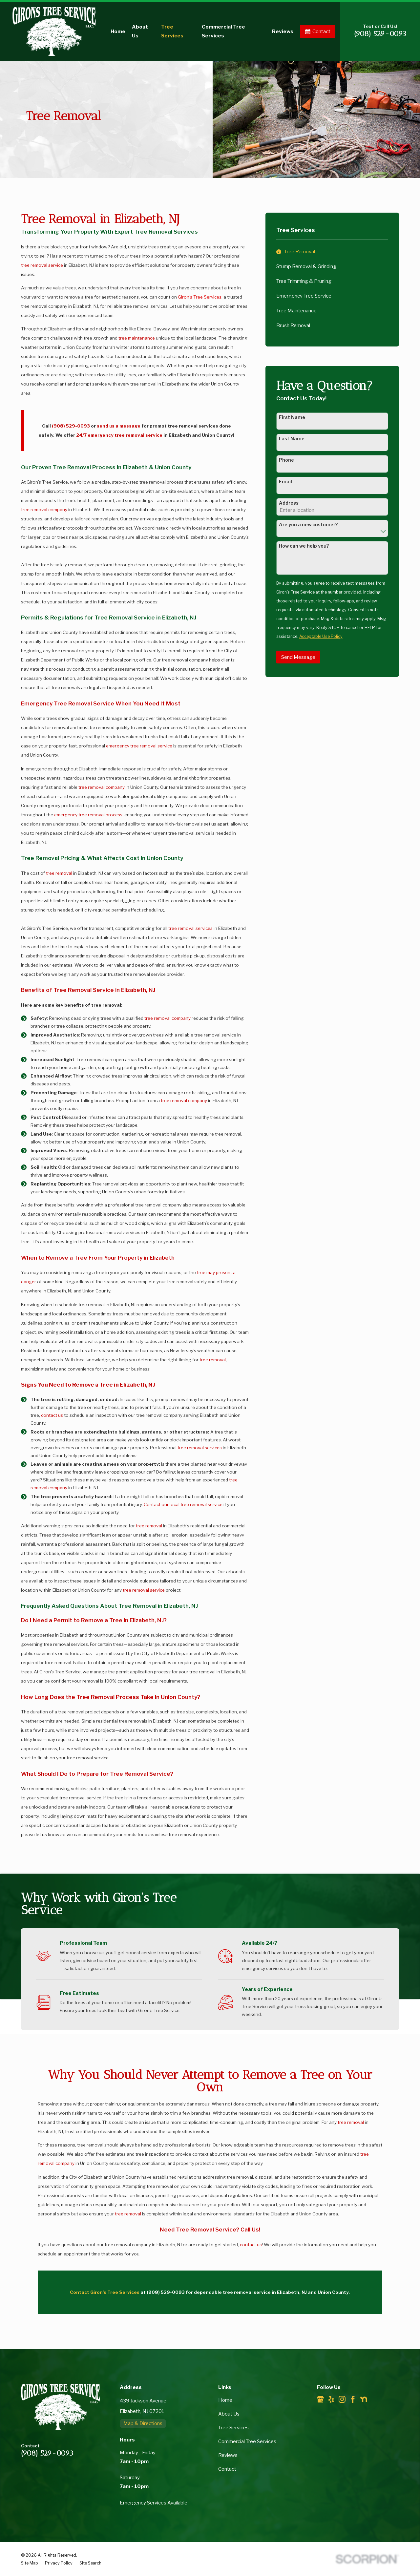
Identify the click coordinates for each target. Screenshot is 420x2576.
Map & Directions (142, 2423)
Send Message (298, 657)
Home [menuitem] (118, 31)
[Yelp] (331, 2399)
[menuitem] (332, 251)
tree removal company (44, 509)
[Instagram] (342, 2399)
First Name (292, 417)
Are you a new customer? (308, 524)
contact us (52, 1415)
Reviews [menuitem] (282, 31)
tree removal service (42, 265)
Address (289, 503)
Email (285, 481)
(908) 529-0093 (380, 33)
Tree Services (233, 2428)
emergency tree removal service (139, 745)
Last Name (291, 438)
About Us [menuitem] (140, 31)
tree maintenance (136, 338)
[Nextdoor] (363, 2399)
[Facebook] (352, 2399)
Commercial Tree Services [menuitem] (223, 31)
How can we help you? (304, 546)
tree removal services (190, 928)
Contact (317, 31)
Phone (286, 460)
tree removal (59, 873)
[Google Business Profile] (320, 2399)
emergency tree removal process (88, 814)
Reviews (228, 2455)
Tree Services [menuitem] (172, 31)
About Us (229, 2414)
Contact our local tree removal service (183, 1504)
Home (225, 2400)
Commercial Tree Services (247, 2441)
